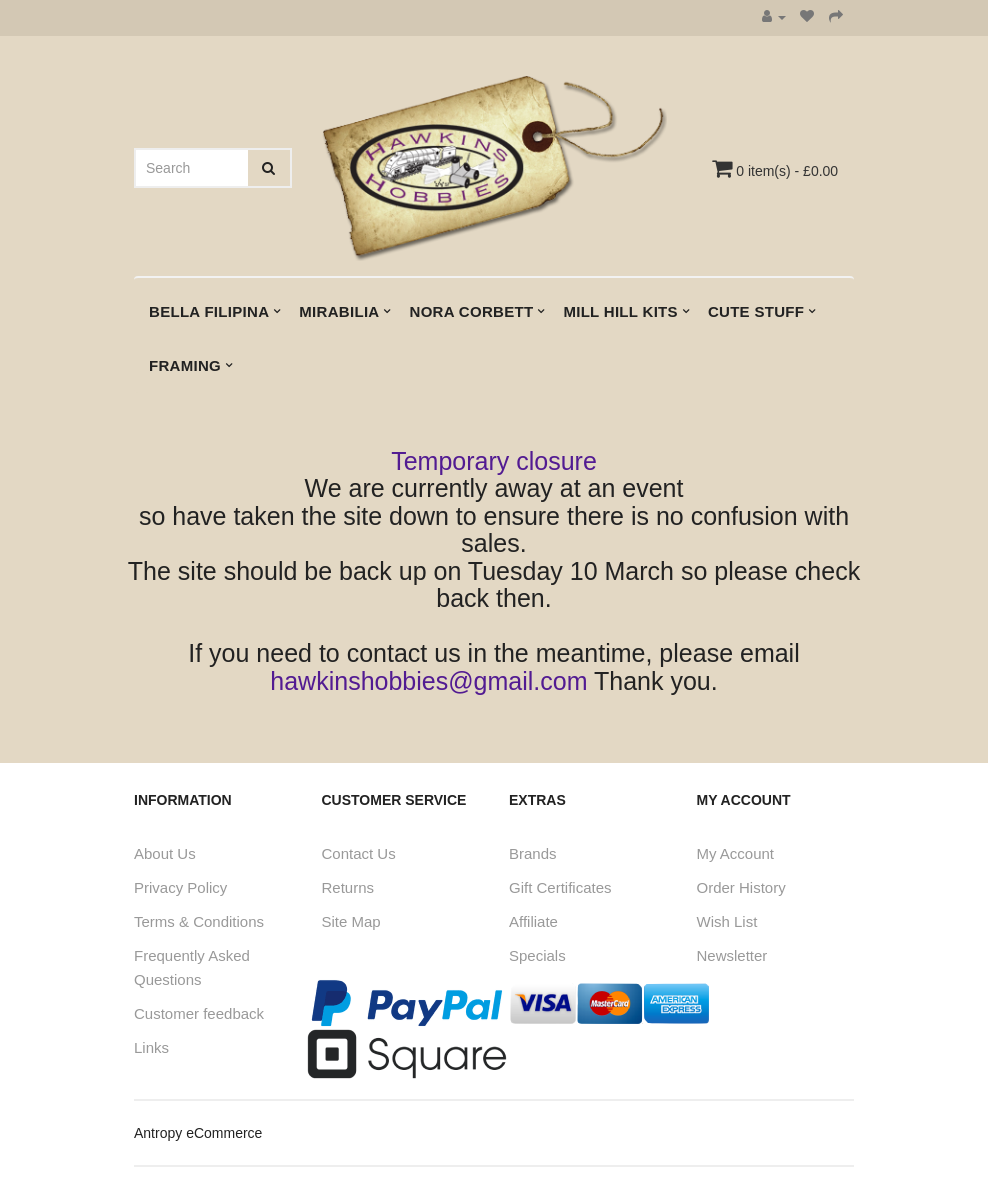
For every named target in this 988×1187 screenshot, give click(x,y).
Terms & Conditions (199, 921)
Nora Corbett (472, 311)
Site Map (351, 921)
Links (151, 1047)
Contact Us (359, 853)
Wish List (727, 921)
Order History (741, 887)
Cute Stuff (756, 311)
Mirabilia (339, 311)
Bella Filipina (209, 311)
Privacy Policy (180, 887)
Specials (537, 955)
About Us (165, 853)
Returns (348, 887)
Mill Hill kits (620, 311)
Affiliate (533, 921)
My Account (736, 853)
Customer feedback (199, 1013)
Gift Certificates (560, 887)
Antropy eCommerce (198, 1133)
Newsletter (732, 955)
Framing (185, 365)
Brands (533, 853)
